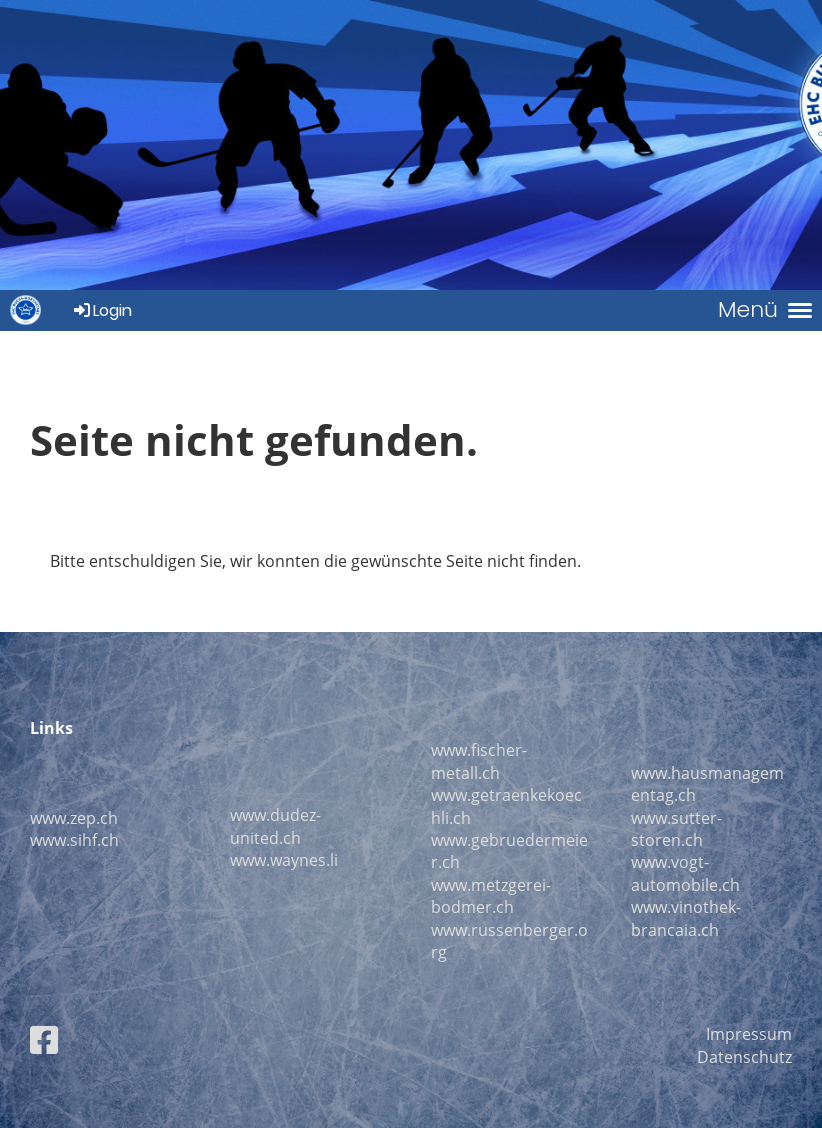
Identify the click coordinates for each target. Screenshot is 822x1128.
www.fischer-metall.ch (479, 761)
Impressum (749, 1034)
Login (101, 310)
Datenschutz (744, 1057)
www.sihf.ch (74, 840)
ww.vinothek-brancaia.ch (686, 918)
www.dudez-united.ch (275, 826)
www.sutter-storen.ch (676, 829)
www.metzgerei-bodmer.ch (491, 896)
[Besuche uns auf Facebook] (44, 1039)
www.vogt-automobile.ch (685, 873)
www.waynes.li (284, 860)
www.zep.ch (74, 818)
